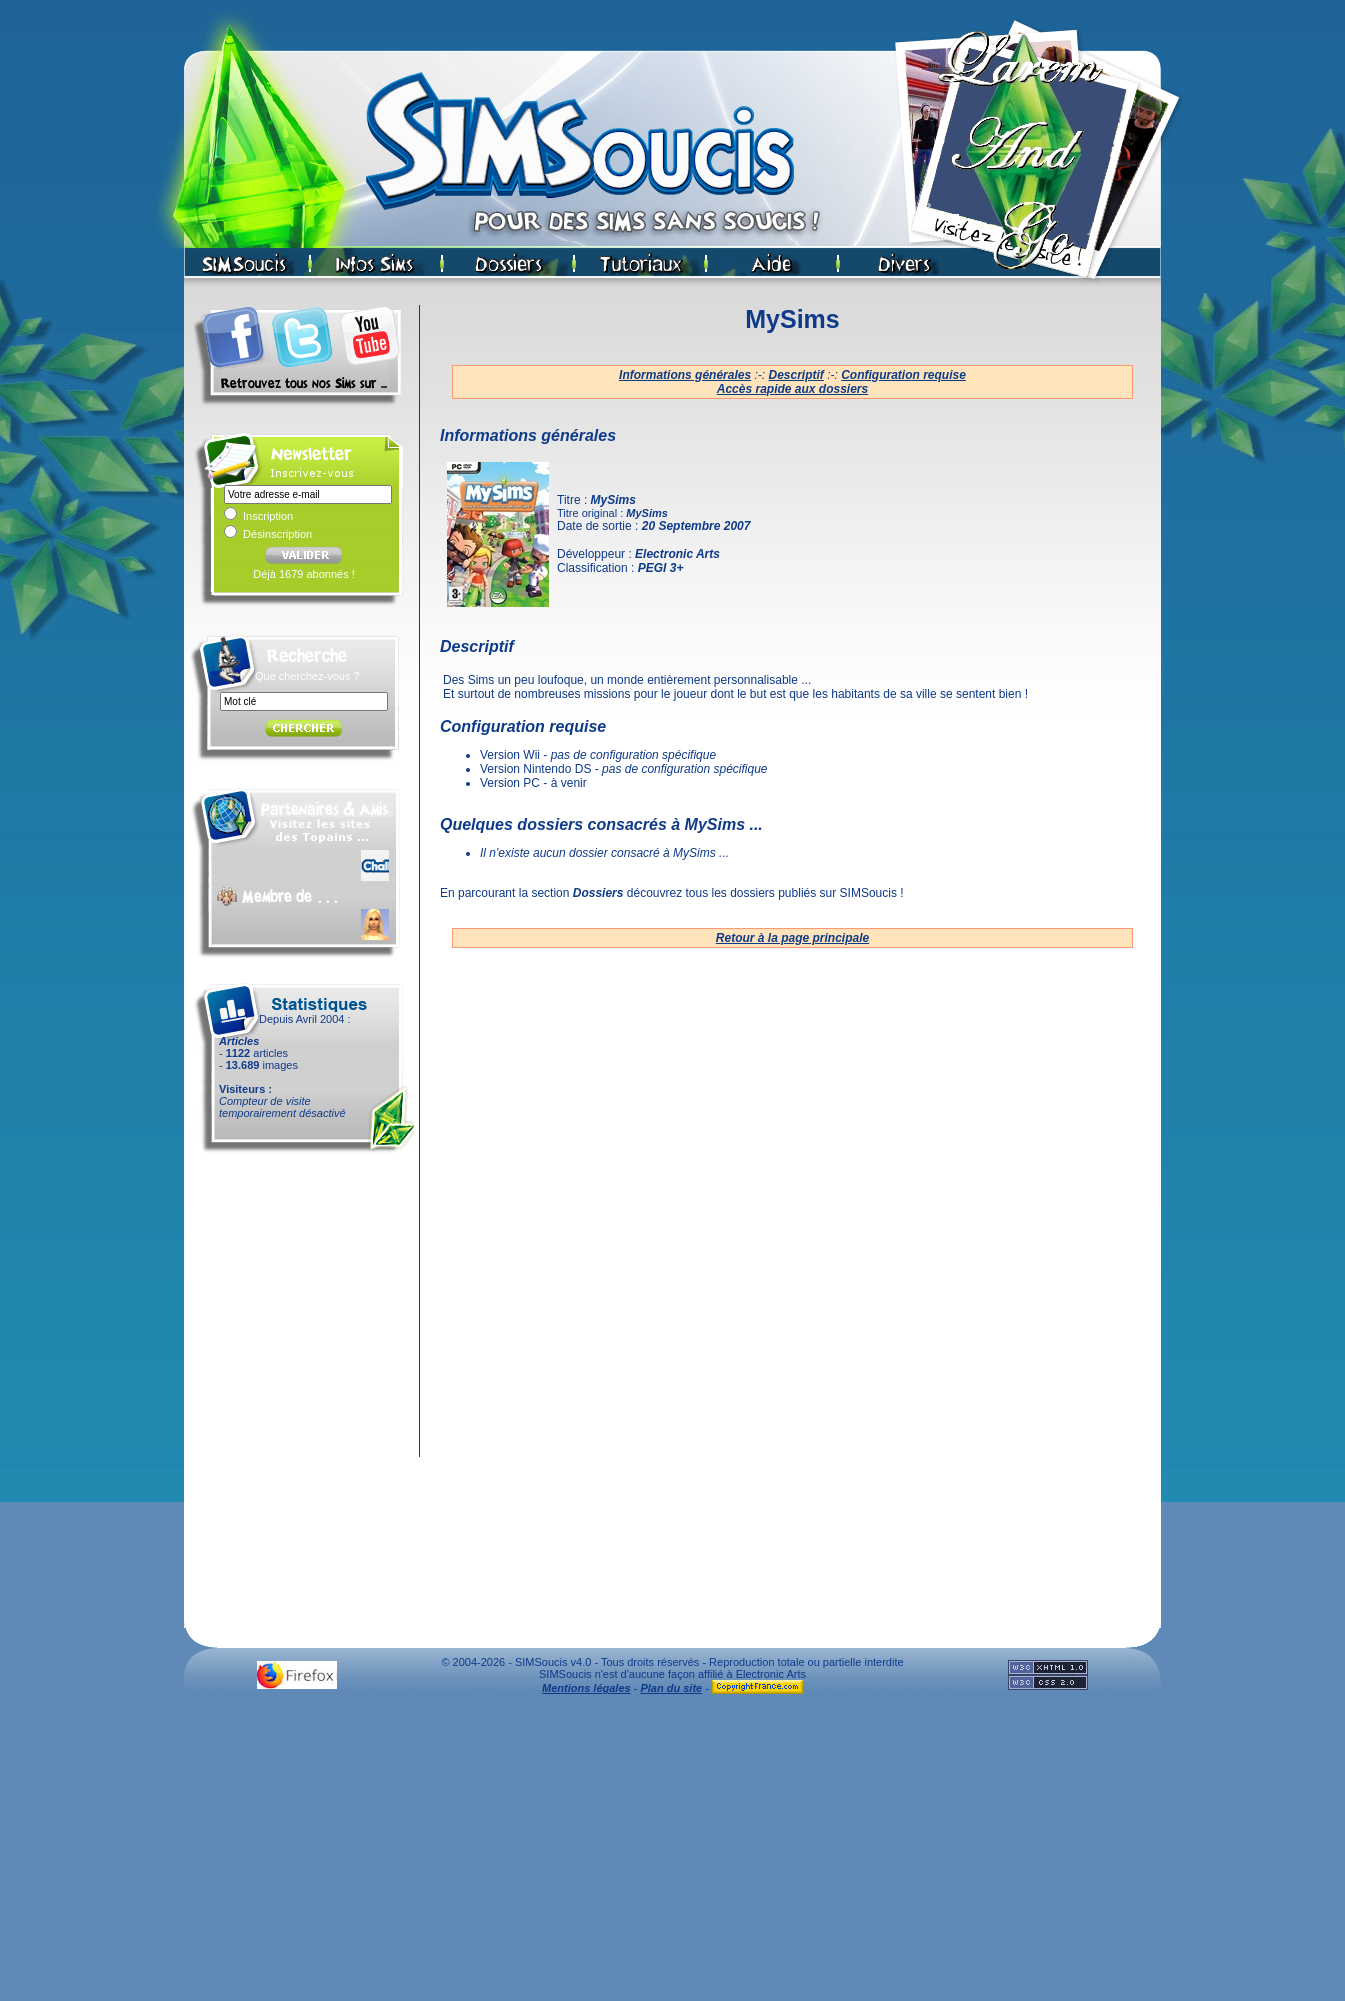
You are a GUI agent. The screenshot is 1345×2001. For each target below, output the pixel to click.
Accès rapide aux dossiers (792, 389)
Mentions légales (586, 1688)
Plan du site (671, 1688)
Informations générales (685, 375)
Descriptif (796, 375)
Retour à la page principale (792, 938)
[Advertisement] (673, 1853)
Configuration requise (903, 375)
